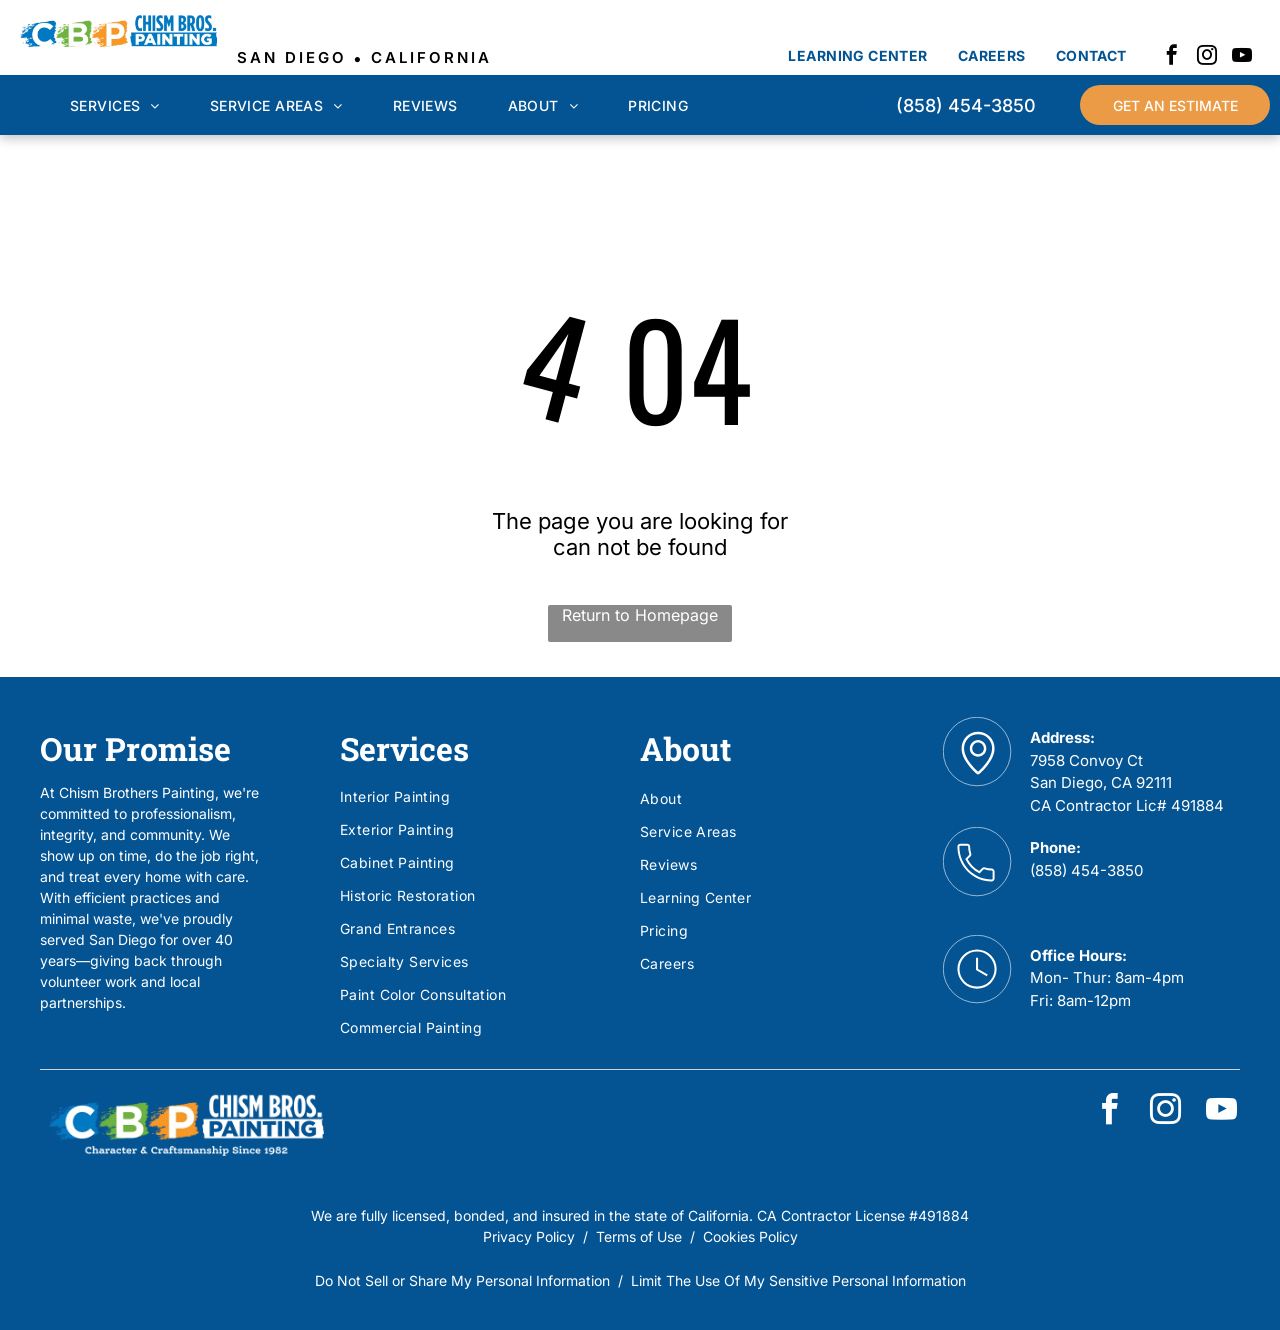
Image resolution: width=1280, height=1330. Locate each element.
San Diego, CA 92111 (1101, 782)
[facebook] (1172, 57)
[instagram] (1207, 57)
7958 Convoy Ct (1086, 760)
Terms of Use (639, 1236)
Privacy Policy (529, 1236)
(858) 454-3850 (1086, 870)
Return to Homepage (640, 615)
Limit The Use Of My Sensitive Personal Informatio (794, 1280)
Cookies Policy (750, 1236)
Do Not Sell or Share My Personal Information (462, 1280)
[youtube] (1242, 57)
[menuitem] (857, 55)
